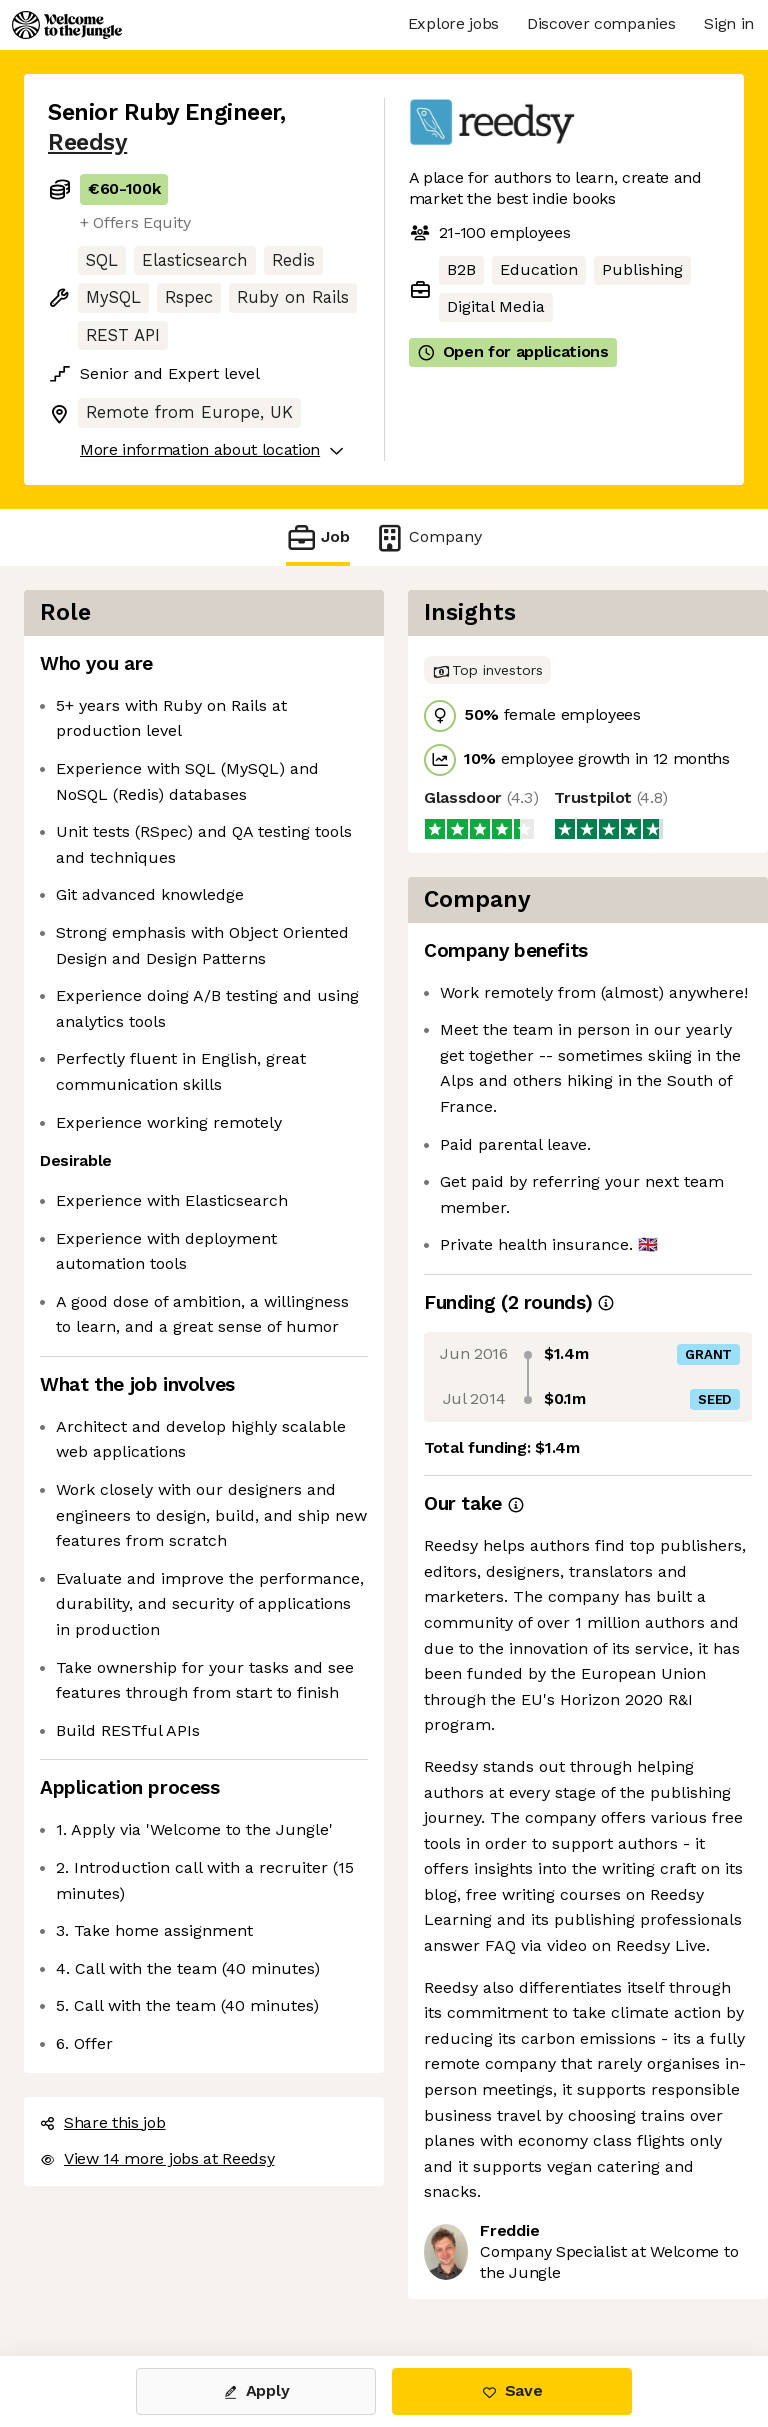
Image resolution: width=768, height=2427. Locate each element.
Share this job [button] (103, 2122)
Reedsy (87, 142)
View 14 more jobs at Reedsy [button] (157, 2158)
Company (428, 537)
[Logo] (67, 25)
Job (318, 537)
